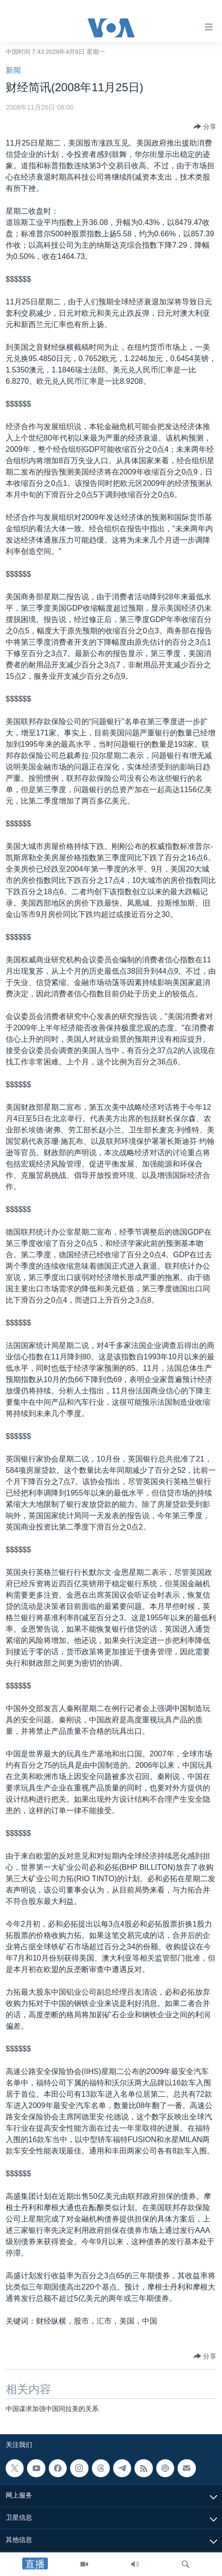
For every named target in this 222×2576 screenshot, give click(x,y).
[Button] (205, 126)
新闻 (13, 70)
